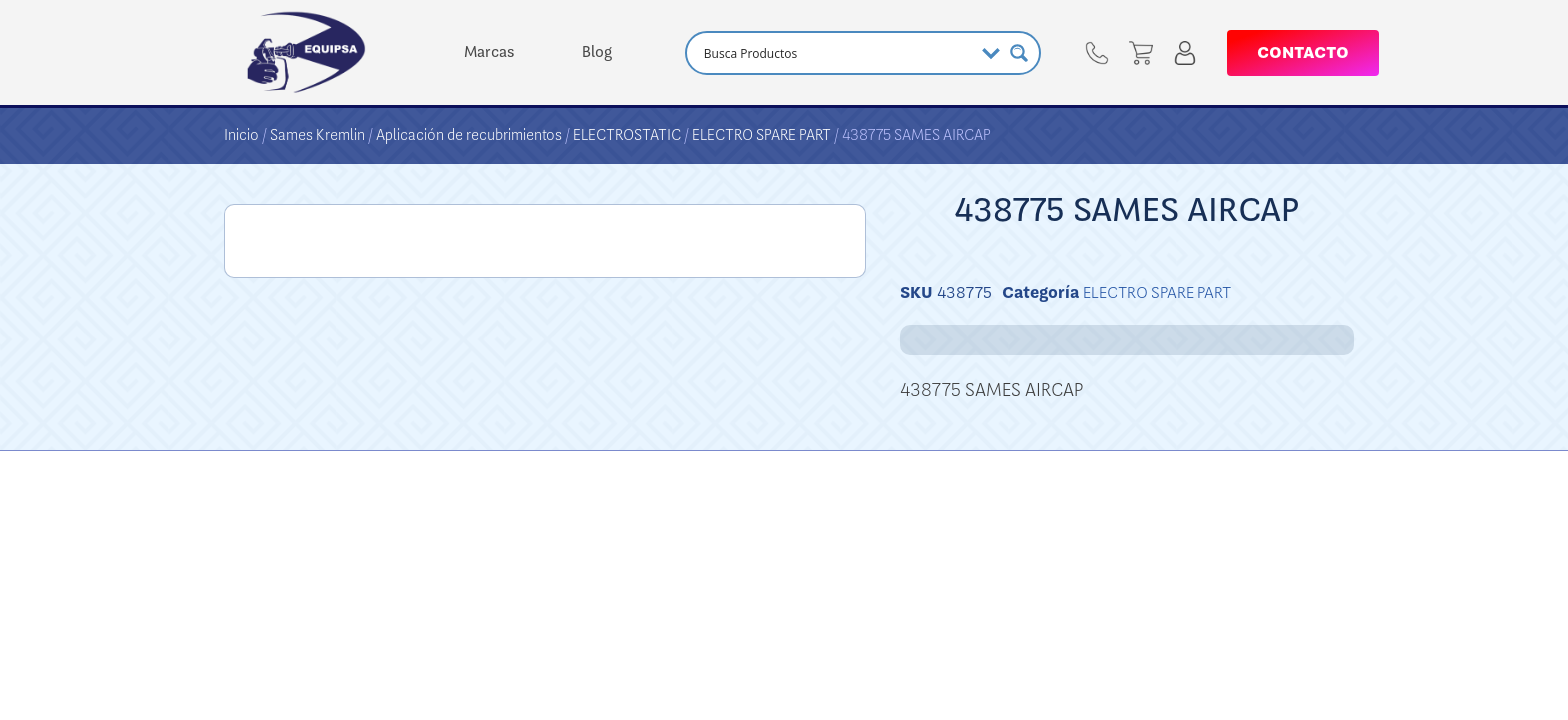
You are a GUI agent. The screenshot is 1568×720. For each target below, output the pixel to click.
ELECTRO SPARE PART (761, 135)
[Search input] (836, 53)
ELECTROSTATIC (627, 135)
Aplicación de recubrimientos (469, 135)
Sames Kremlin (317, 135)
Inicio (241, 135)
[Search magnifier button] (1019, 53)
